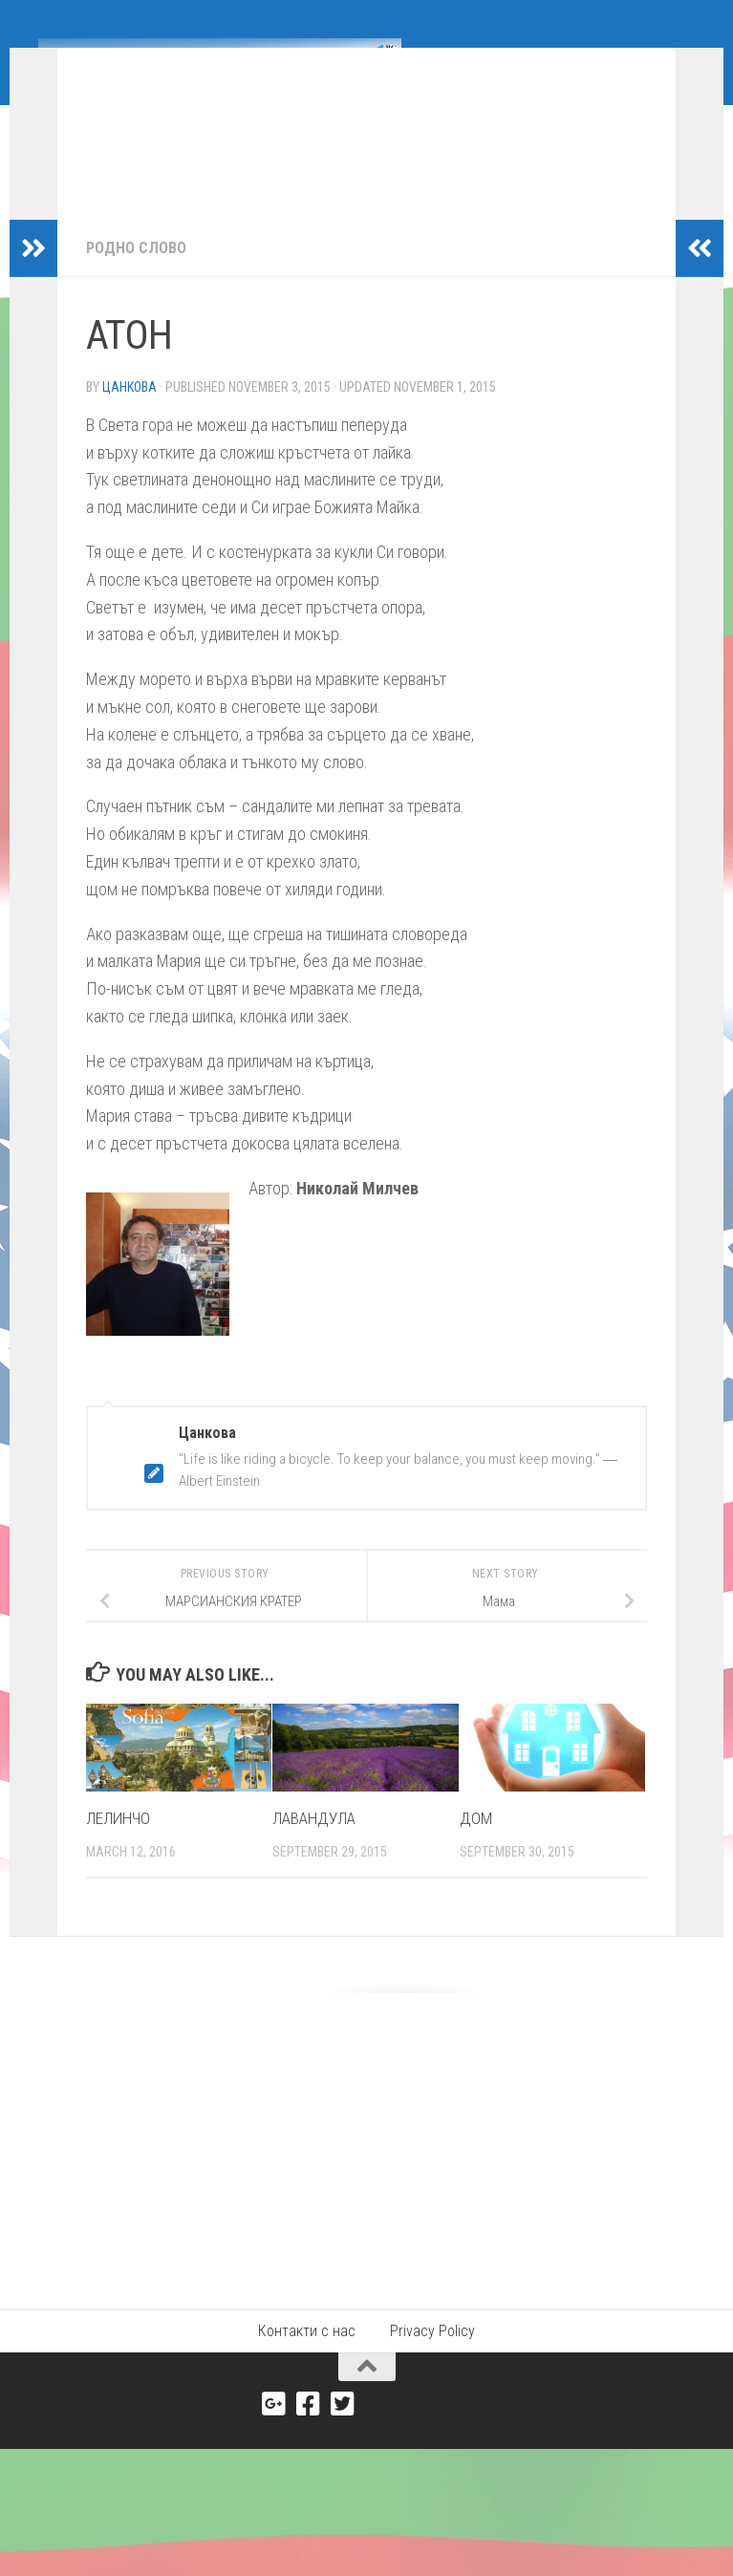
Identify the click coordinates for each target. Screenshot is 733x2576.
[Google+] (274, 2432)
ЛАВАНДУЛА (314, 1847)
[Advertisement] (366, 2165)
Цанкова (129, 415)
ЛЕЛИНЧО (118, 1847)
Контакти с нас (307, 2360)
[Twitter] (343, 2432)
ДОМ (476, 1847)
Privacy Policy (432, 2360)
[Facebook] (308, 2432)
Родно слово (136, 277)
